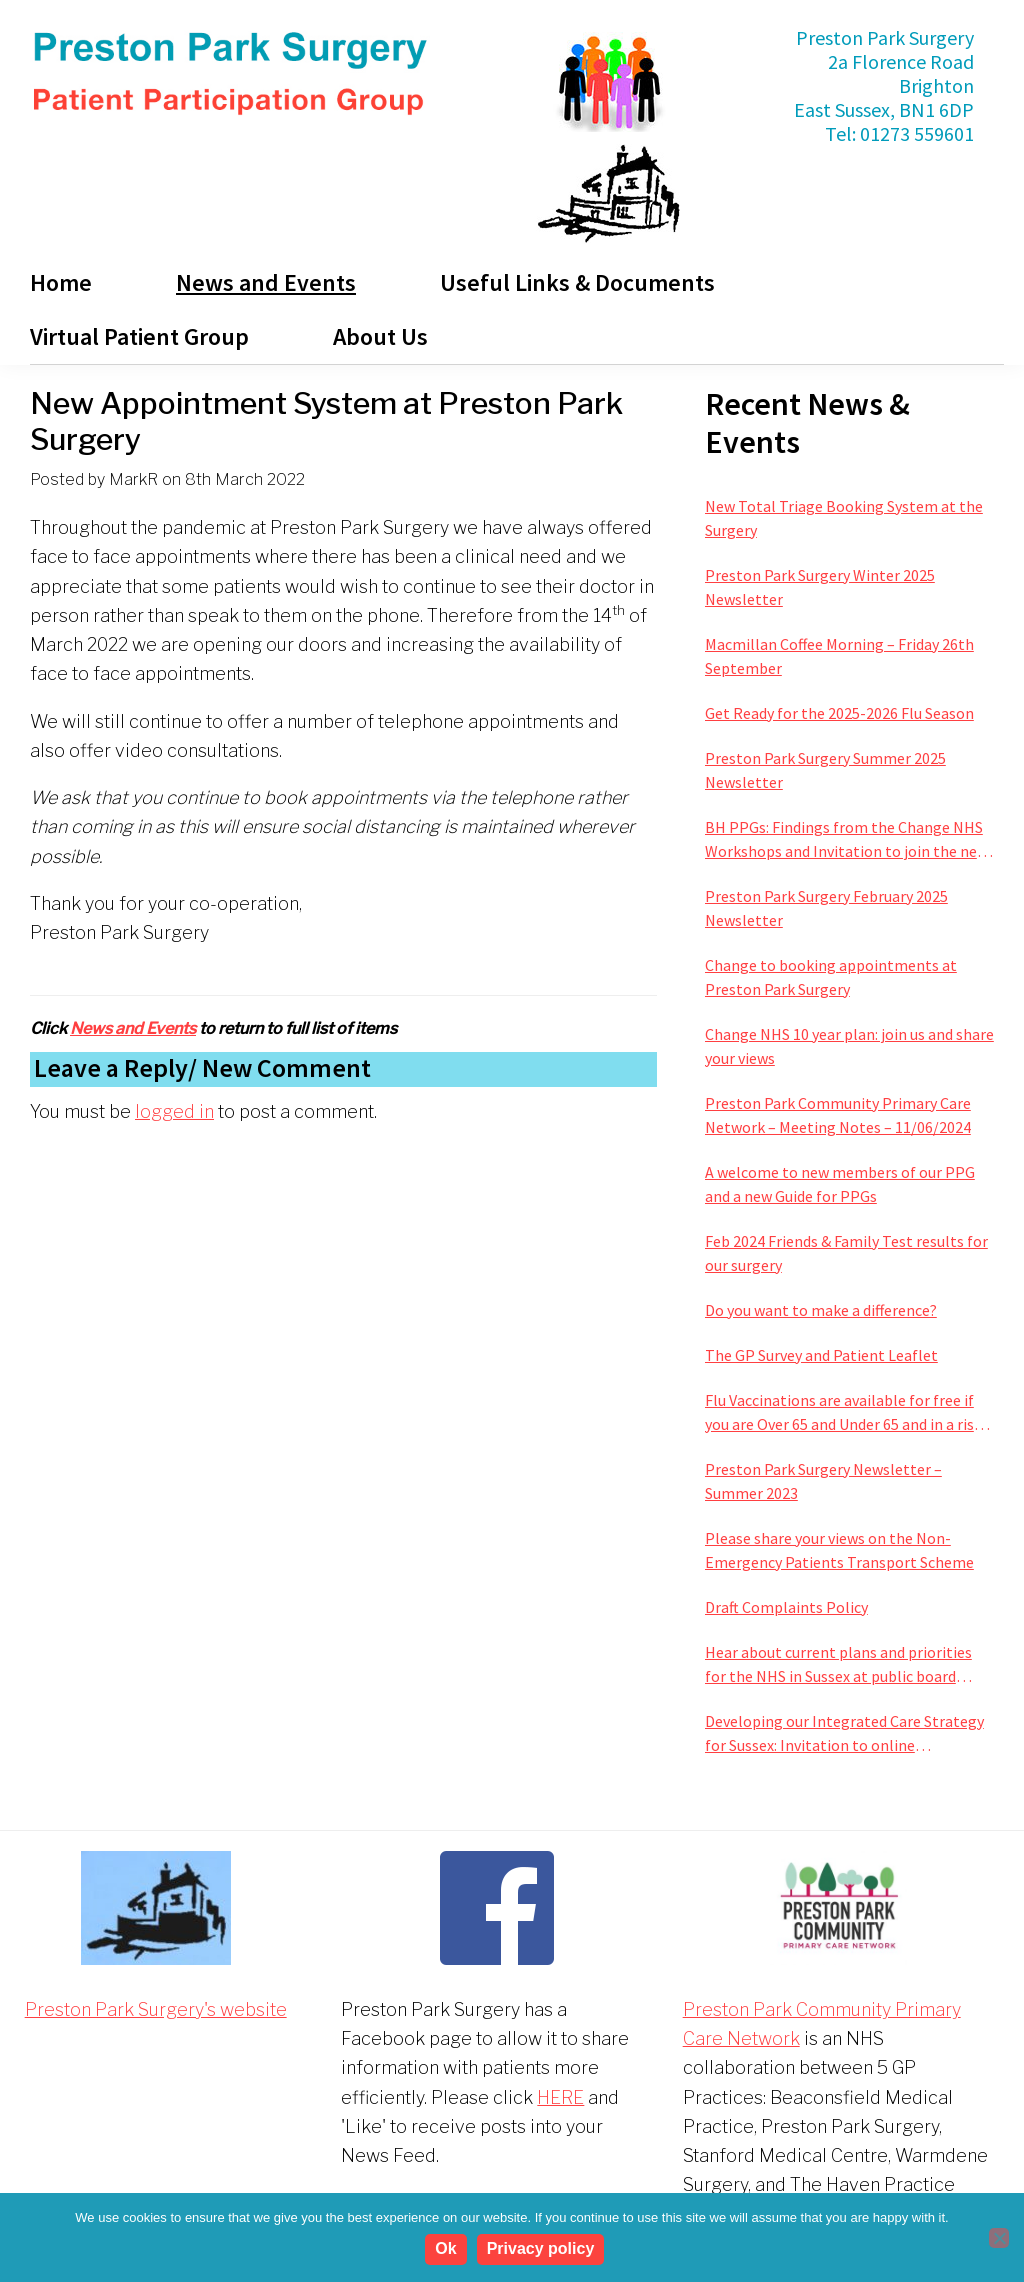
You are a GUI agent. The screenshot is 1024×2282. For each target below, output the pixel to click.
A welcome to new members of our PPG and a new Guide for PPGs (840, 1184)
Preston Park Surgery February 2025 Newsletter (826, 908)
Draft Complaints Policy (786, 1607)
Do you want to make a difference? (821, 1310)
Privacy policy (543, 2251)
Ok (448, 2251)
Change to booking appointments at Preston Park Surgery (831, 977)
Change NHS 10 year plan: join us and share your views (849, 1046)
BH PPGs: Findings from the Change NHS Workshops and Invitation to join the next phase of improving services (848, 840)
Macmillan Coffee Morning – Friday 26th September (839, 656)
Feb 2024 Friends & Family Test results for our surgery (846, 1253)
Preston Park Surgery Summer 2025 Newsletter (825, 770)
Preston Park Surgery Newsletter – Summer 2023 (823, 1481)
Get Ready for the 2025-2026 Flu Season (839, 713)
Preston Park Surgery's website (156, 2009)
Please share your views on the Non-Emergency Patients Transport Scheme (839, 1550)
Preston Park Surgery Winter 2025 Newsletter (820, 587)
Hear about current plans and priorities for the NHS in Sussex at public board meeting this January (838, 1665)
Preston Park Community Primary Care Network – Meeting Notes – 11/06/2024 (838, 1115)
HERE (560, 2097)
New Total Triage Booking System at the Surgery (844, 518)
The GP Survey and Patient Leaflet (821, 1355)
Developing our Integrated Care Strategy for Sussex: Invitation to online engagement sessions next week (844, 1734)
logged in (174, 1111)
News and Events (133, 1028)
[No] (999, 2239)
